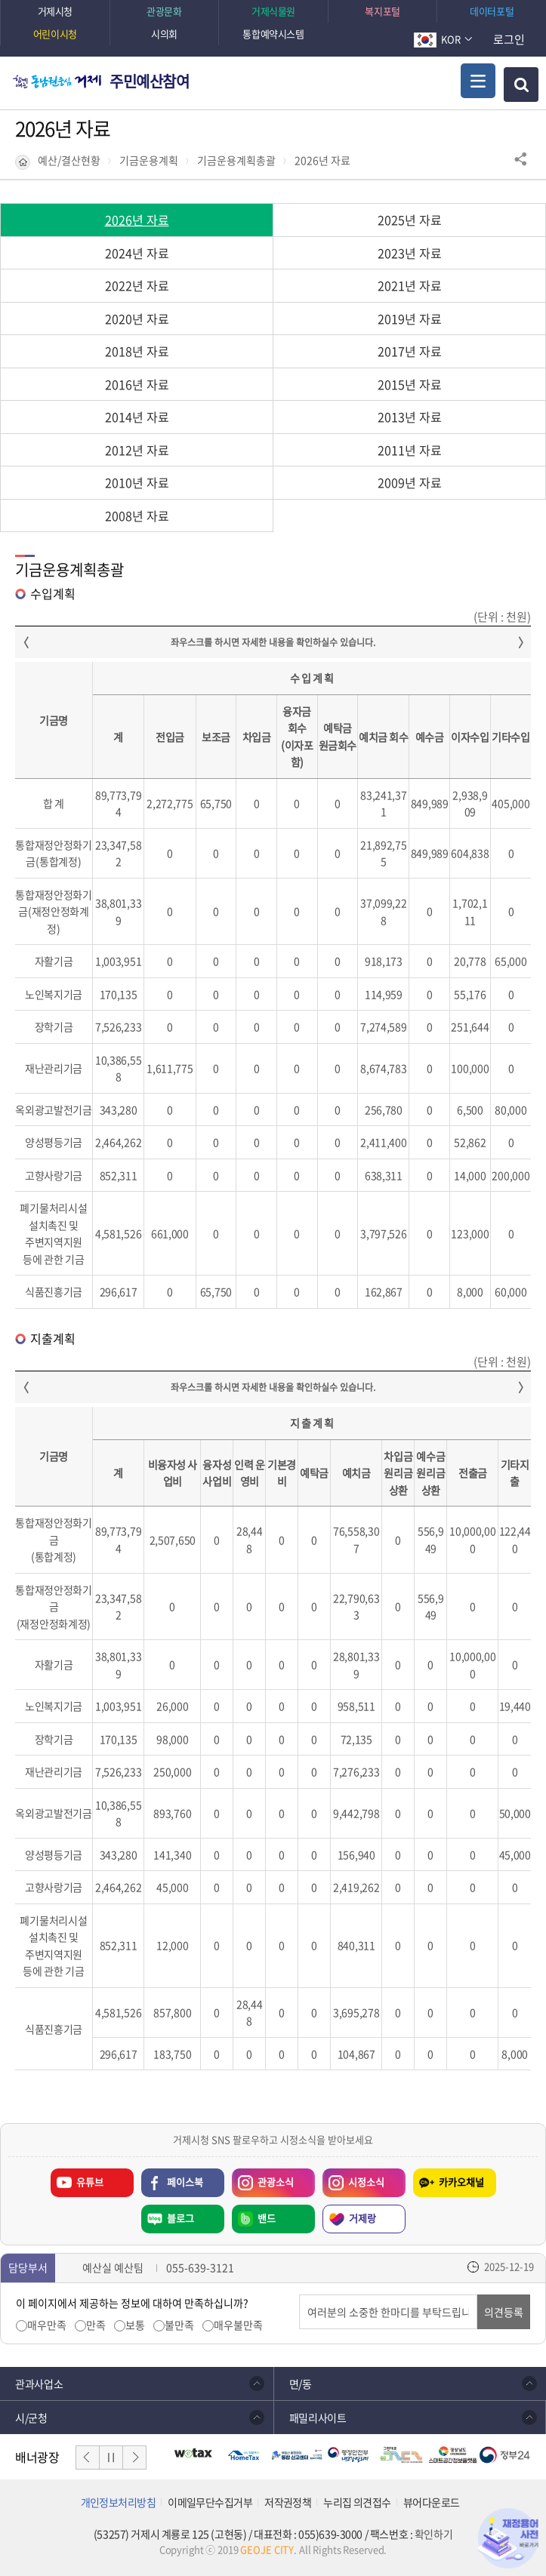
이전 (88, 2457)
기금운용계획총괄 (236, 160)
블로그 (180, 2218)
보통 (135, 2325)
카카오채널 (461, 2181)
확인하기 (433, 2533)
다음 (134, 2457)
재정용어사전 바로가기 (508, 2538)
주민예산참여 (150, 81)
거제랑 (362, 2218)
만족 (96, 2325)
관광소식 (276, 2181)
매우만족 (46, 2325)
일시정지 (111, 2457)
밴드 (267, 2218)
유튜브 (89, 2181)
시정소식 (366, 2181)
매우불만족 (238, 2325)
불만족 (179, 2325)
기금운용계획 (148, 160)
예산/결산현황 (69, 160)
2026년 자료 (322, 160)
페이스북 (185, 2181)
